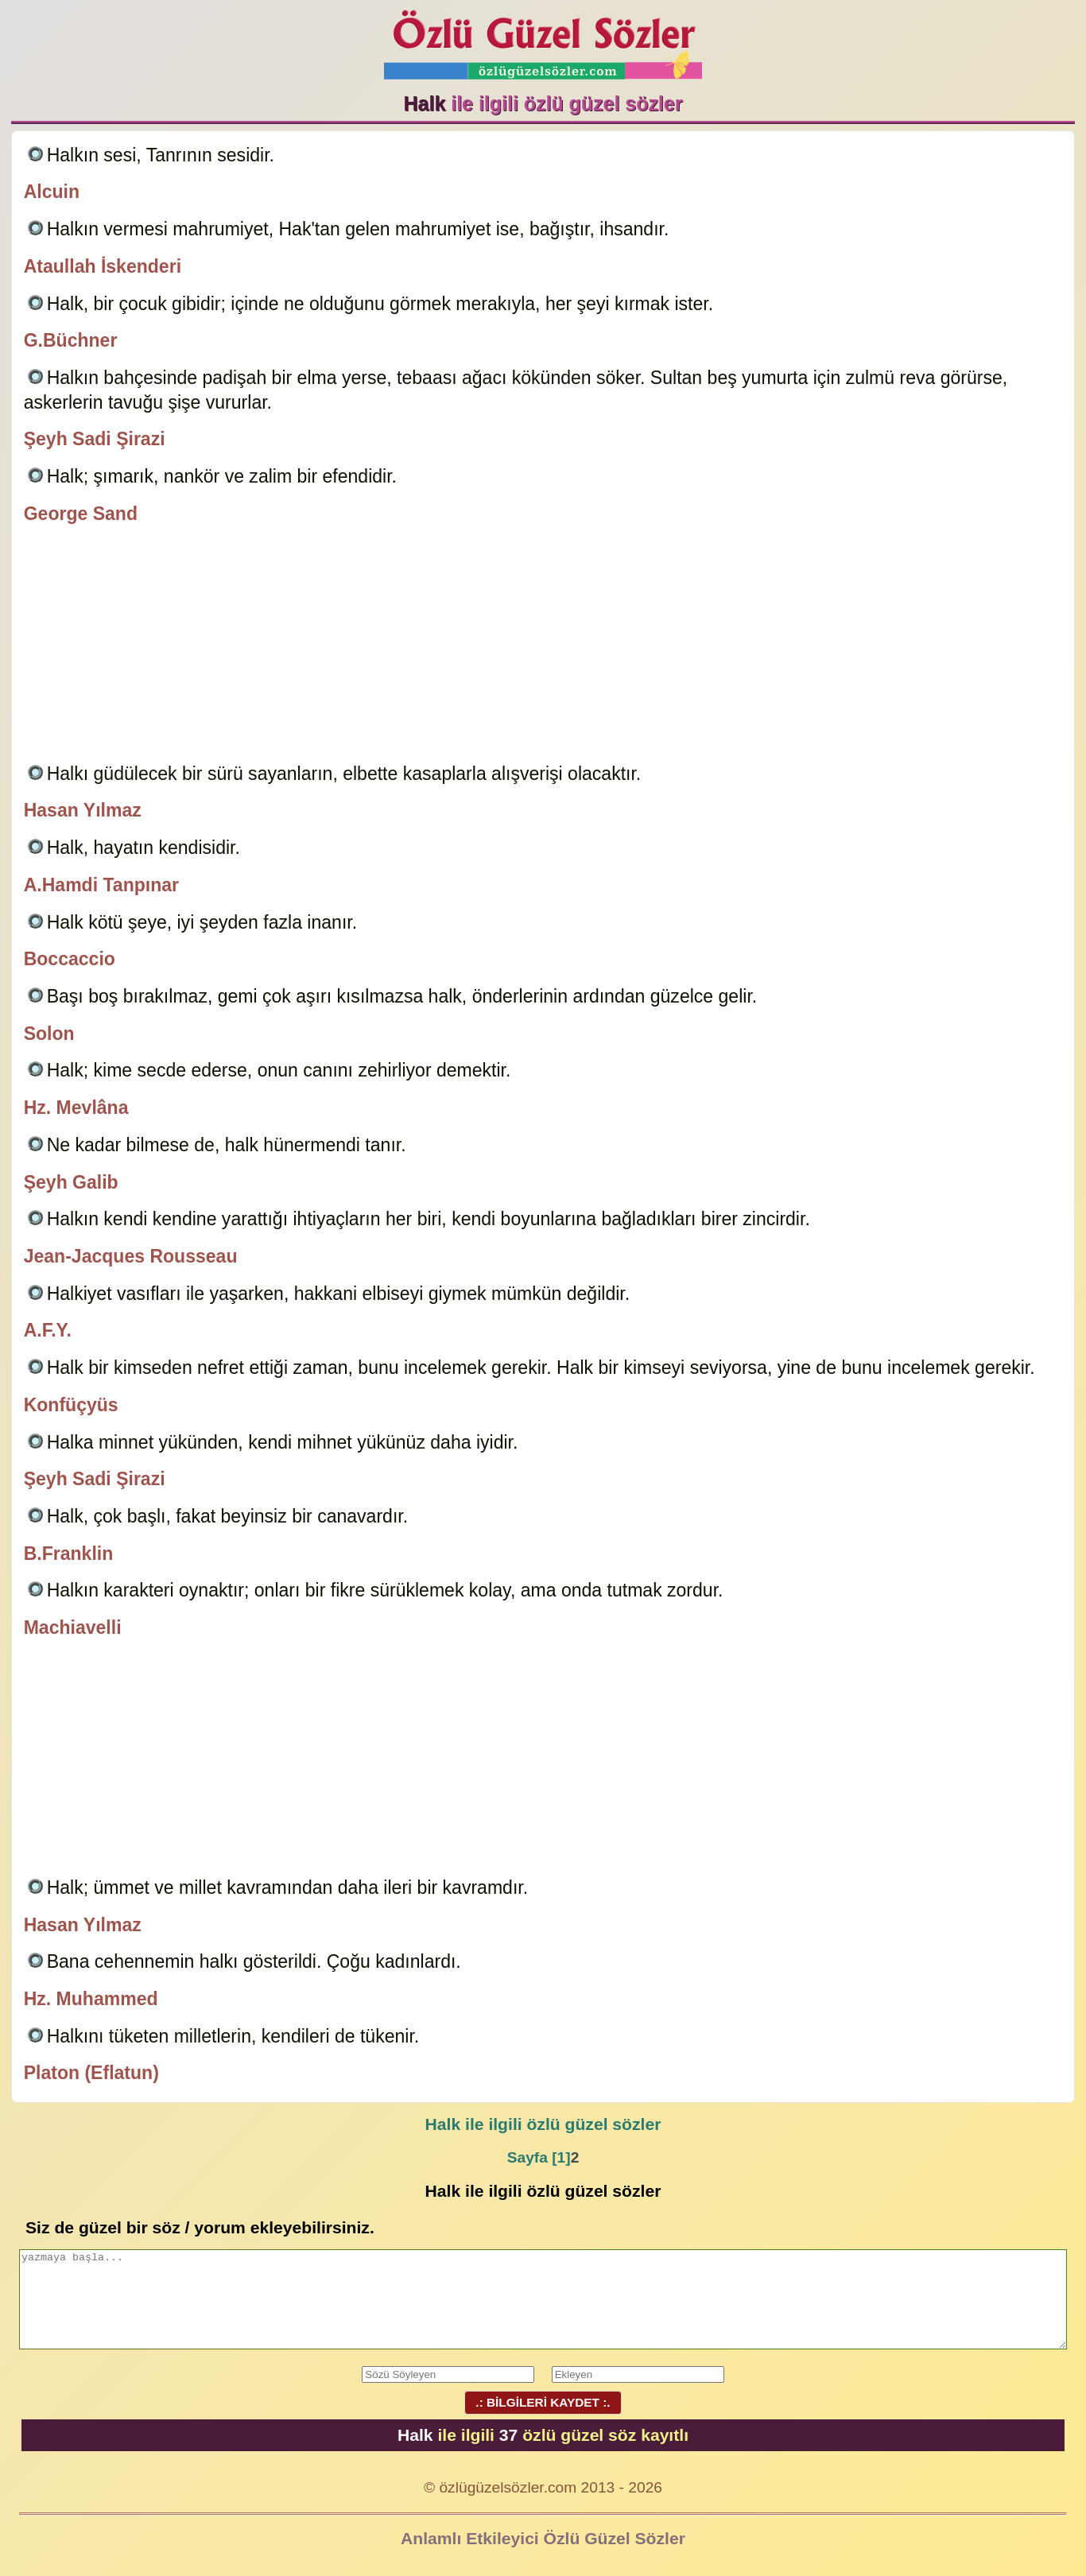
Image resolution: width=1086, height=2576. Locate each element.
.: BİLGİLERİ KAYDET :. (543, 2402)
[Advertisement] (543, 646)
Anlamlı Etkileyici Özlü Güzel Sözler (543, 2538)
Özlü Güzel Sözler (543, 40)
